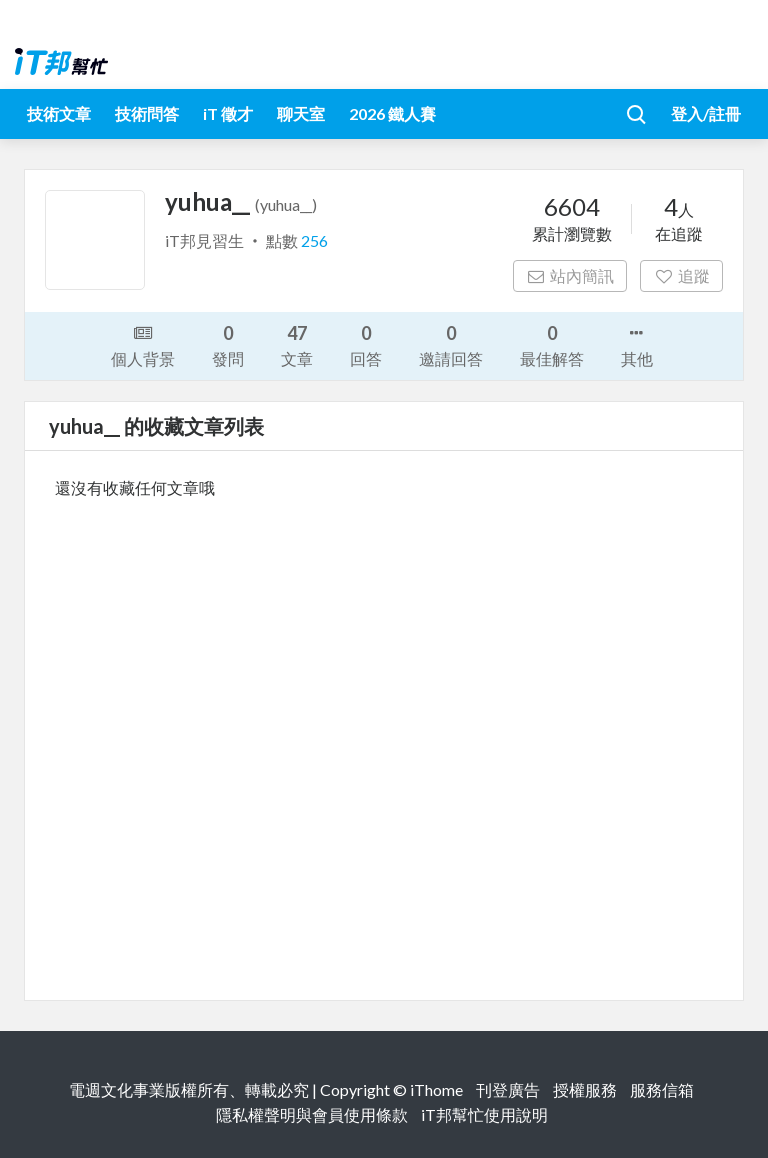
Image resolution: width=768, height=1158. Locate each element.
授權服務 (585, 1089)
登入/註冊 (706, 113)
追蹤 (681, 275)
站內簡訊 (570, 275)
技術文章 (59, 113)
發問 (228, 344)
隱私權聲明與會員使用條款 (312, 1114)
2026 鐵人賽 (392, 113)
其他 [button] (637, 344)
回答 (366, 344)
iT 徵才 (228, 113)
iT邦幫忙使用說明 (484, 1114)
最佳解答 (552, 344)
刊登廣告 (508, 1089)
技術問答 (147, 113)
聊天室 (301, 113)
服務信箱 (662, 1089)
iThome (436, 1089)
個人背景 (143, 344)
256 (314, 240)
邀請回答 (451, 344)
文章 (297, 344)
